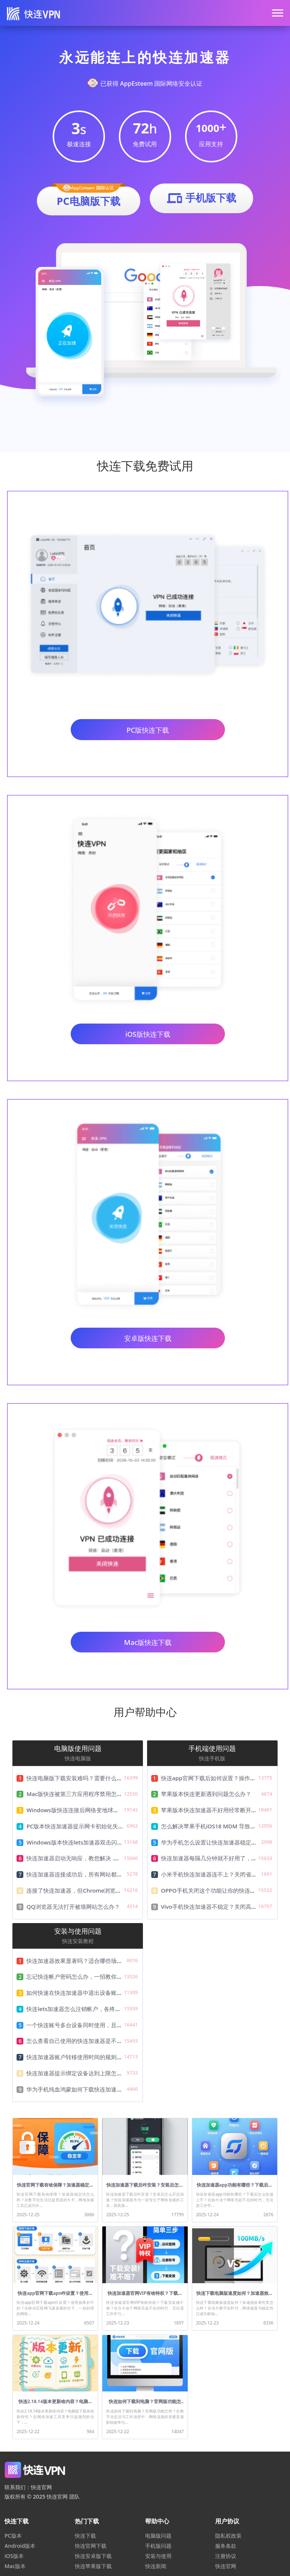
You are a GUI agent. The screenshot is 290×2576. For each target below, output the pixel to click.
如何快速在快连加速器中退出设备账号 (74, 1992)
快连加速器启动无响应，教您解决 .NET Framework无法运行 (102, 1858)
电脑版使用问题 (78, 1748)
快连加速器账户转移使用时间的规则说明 (77, 2057)
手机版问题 (158, 2545)
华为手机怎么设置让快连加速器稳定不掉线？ (217, 1842)
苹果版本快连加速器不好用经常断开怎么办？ (217, 1810)
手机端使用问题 (212, 1748)
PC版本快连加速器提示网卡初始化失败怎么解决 (86, 1826)
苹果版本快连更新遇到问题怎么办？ (206, 1794)
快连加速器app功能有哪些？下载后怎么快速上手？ (235, 2187)
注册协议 (225, 2555)
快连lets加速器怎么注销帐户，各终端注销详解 (84, 2009)
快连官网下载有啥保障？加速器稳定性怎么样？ (55, 2187)
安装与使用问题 (78, 1930)
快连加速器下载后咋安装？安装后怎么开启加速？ (144, 2187)
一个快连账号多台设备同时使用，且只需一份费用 (88, 2025)
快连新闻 (155, 2566)
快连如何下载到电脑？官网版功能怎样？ (145, 2404)
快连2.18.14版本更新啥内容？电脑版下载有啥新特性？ (55, 2404)
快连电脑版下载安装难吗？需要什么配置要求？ (85, 1778)
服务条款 (225, 2545)
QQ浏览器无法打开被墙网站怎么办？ (73, 1906)
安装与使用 (158, 2555)
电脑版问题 (158, 2535)
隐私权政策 (228, 2535)
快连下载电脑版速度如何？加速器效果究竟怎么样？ (234, 2296)
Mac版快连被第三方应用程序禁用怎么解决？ (82, 1794)
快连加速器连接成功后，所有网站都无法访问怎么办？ (94, 1874)
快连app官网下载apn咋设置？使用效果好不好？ (55, 2296)
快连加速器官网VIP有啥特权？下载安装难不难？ (145, 2296)
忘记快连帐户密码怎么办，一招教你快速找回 (82, 1976)
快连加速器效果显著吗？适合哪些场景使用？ (82, 1960)
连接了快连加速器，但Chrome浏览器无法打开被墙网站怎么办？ (107, 1890)
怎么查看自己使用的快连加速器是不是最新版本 (85, 2040)
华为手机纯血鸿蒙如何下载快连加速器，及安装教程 (91, 2089)
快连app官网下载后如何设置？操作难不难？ (217, 1778)
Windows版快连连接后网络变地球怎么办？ (80, 1810)
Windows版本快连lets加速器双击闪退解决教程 (85, 1842)
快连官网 (225, 2566)
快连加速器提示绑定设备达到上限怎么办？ (80, 2073)
